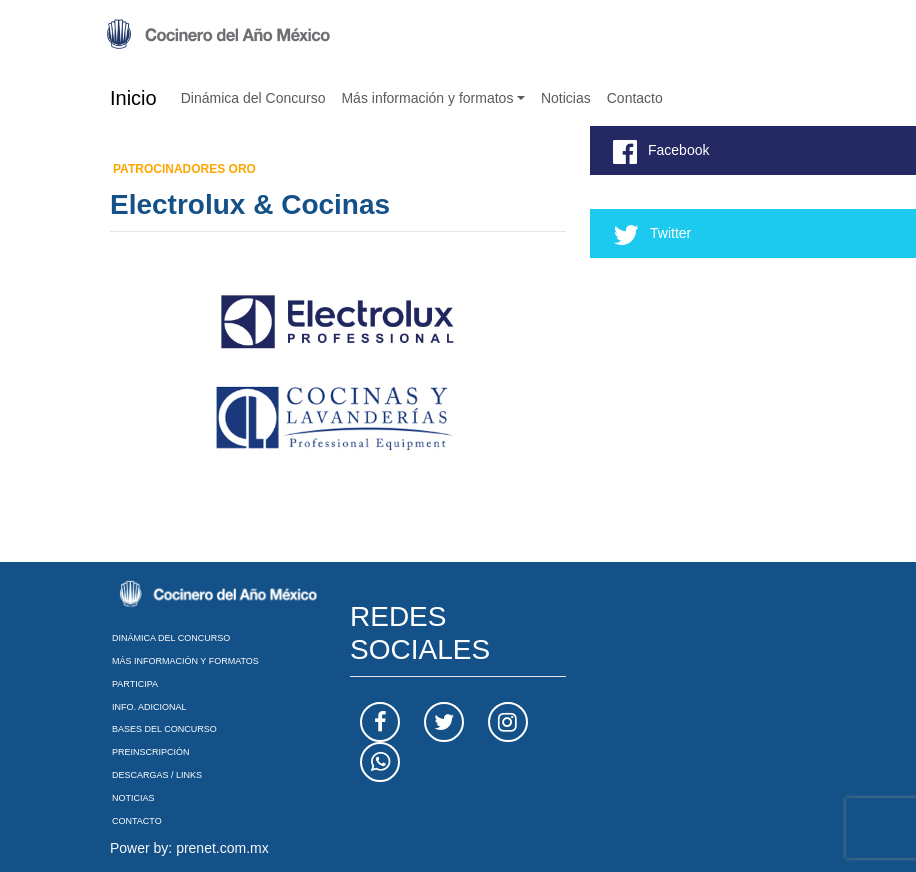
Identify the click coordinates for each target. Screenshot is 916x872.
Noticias (566, 98)
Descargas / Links (157, 775)
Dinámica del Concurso (253, 98)
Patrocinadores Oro (184, 169)
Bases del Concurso (164, 729)
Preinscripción (151, 752)
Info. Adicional (149, 707)
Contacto (635, 98)
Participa (135, 684)
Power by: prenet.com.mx (189, 848)
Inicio (133, 98)
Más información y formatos (427, 98)
